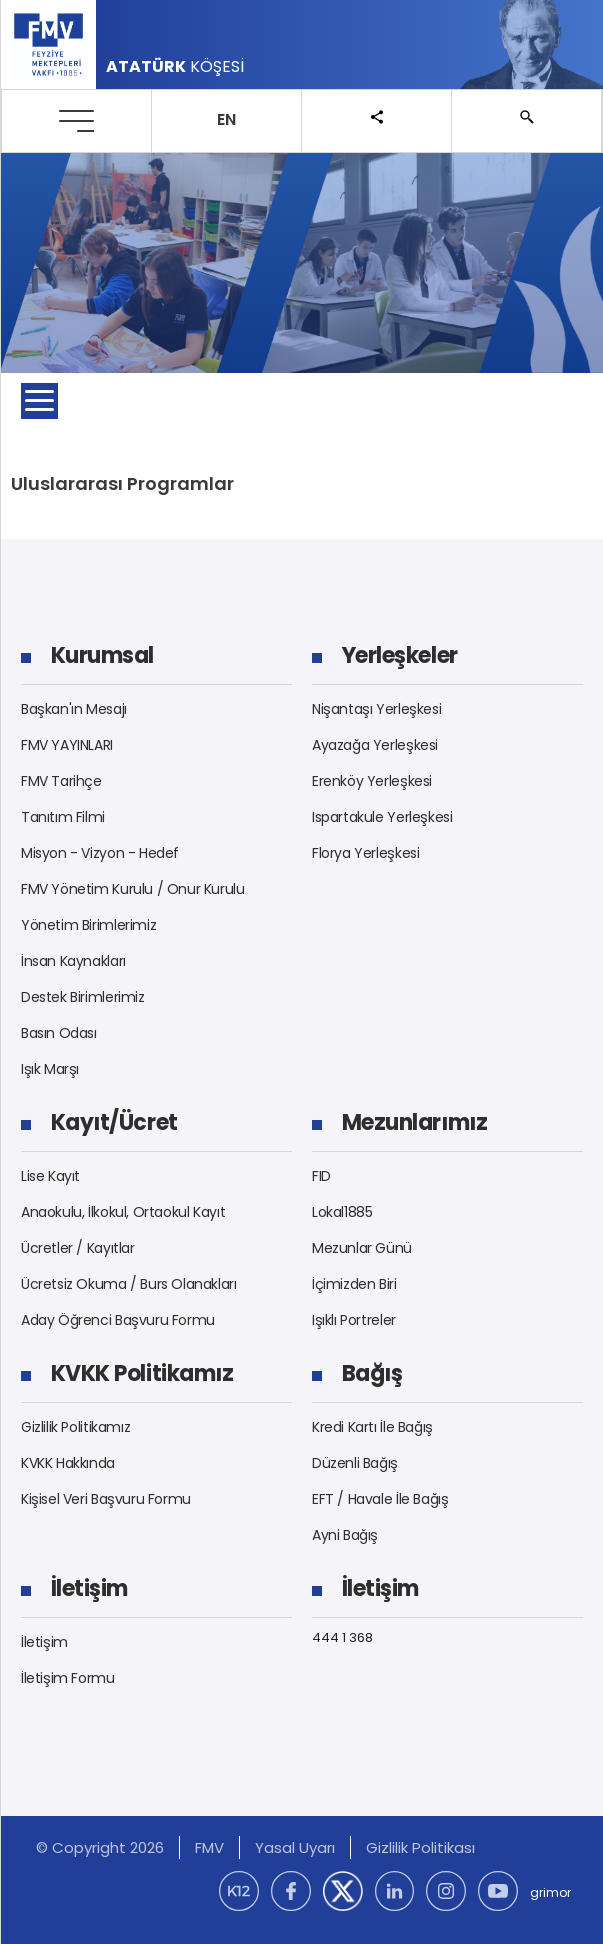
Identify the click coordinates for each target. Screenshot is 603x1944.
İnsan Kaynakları (73, 961)
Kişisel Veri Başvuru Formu (106, 1499)
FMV (209, 1847)
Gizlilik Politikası (420, 1847)
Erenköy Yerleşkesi (372, 781)
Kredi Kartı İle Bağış (372, 1427)
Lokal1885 (342, 1212)
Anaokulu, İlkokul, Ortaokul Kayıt (123, 1212)
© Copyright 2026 (100, 1847)
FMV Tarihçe (61, 781)
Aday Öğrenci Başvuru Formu (118, 1320)
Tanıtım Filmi (63, 817)
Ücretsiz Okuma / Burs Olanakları (129, 1284)
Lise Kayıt (50, 1176)
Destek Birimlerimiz (83, 997)
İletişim (44, 1642)
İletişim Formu (68, 1678)
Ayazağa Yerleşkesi (375, 745)
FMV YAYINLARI (67, 745)
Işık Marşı (50, 1069)
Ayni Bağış (345, 1535)
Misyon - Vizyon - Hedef (100, 853)
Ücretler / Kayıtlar (78, 1248)
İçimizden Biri (354, 1284)
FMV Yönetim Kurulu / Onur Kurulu (133, 889)
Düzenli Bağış (355, 1463)
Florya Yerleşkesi (365, 853)
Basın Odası (59, 1033)
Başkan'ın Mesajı (74, 709)
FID (321, 1176)
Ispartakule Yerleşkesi (382, 817)
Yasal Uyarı (295, 1847)
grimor (550, 1892)
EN (226, 119)
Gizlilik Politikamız (75, 1427)
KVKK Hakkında (68, 1463)
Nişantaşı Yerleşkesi (376, 709)
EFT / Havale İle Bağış (380, 1499)
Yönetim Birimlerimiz (88, 925)
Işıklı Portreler (354, 1320)
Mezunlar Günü (362, 1248)
